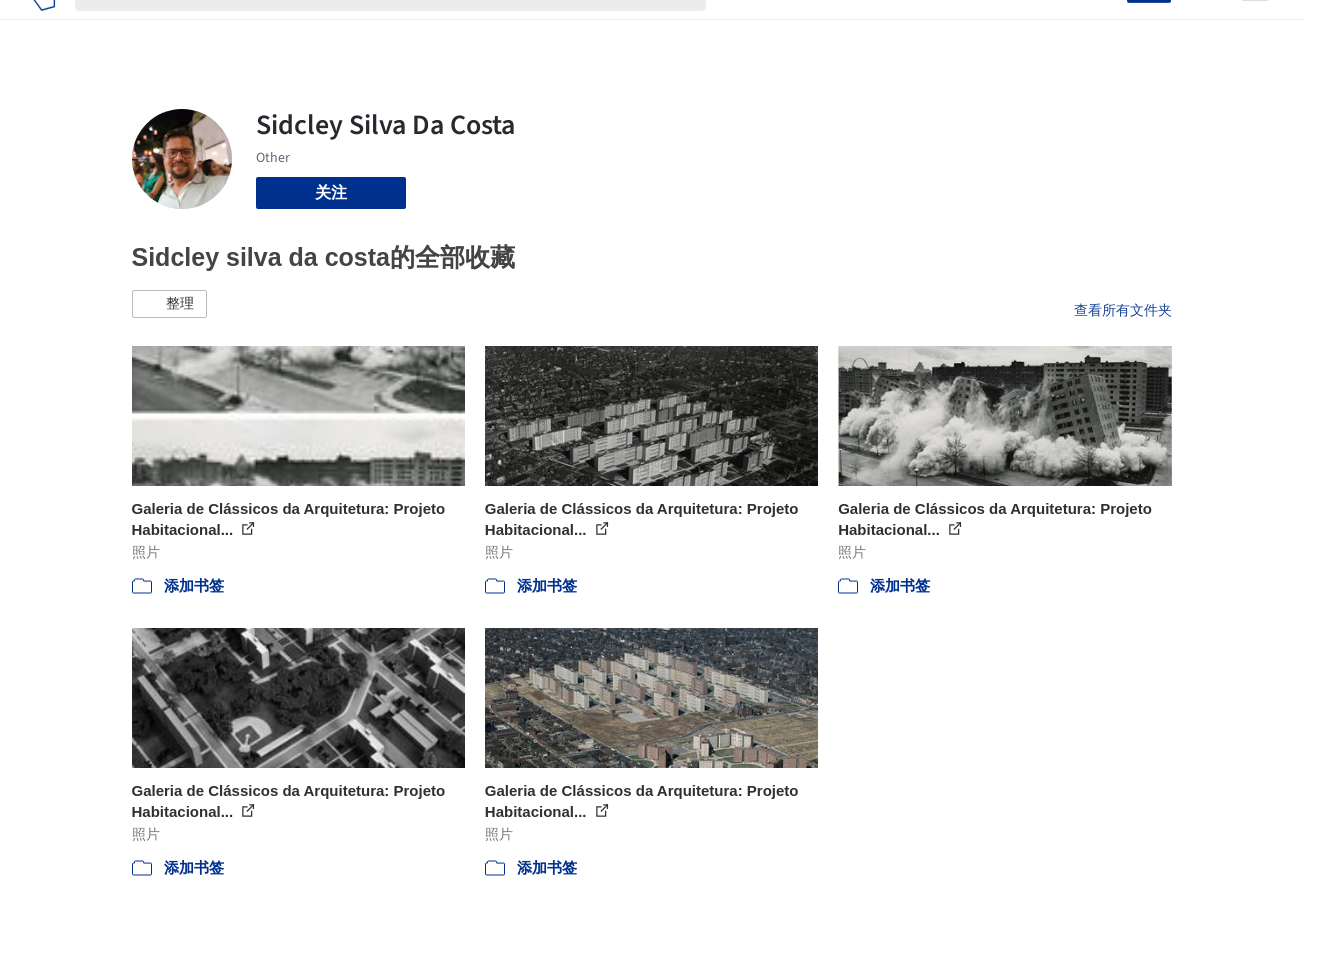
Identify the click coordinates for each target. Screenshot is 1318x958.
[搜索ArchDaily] (406, 28)
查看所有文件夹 (1123, 310)
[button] (169, 304)
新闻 (838, 28)
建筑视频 (982, 28)
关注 (331, 192)
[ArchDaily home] (43, 28)
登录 (1099, 28)
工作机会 (902, 28)
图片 (790, 28)
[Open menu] (1255, 28)
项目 (742, 28)
